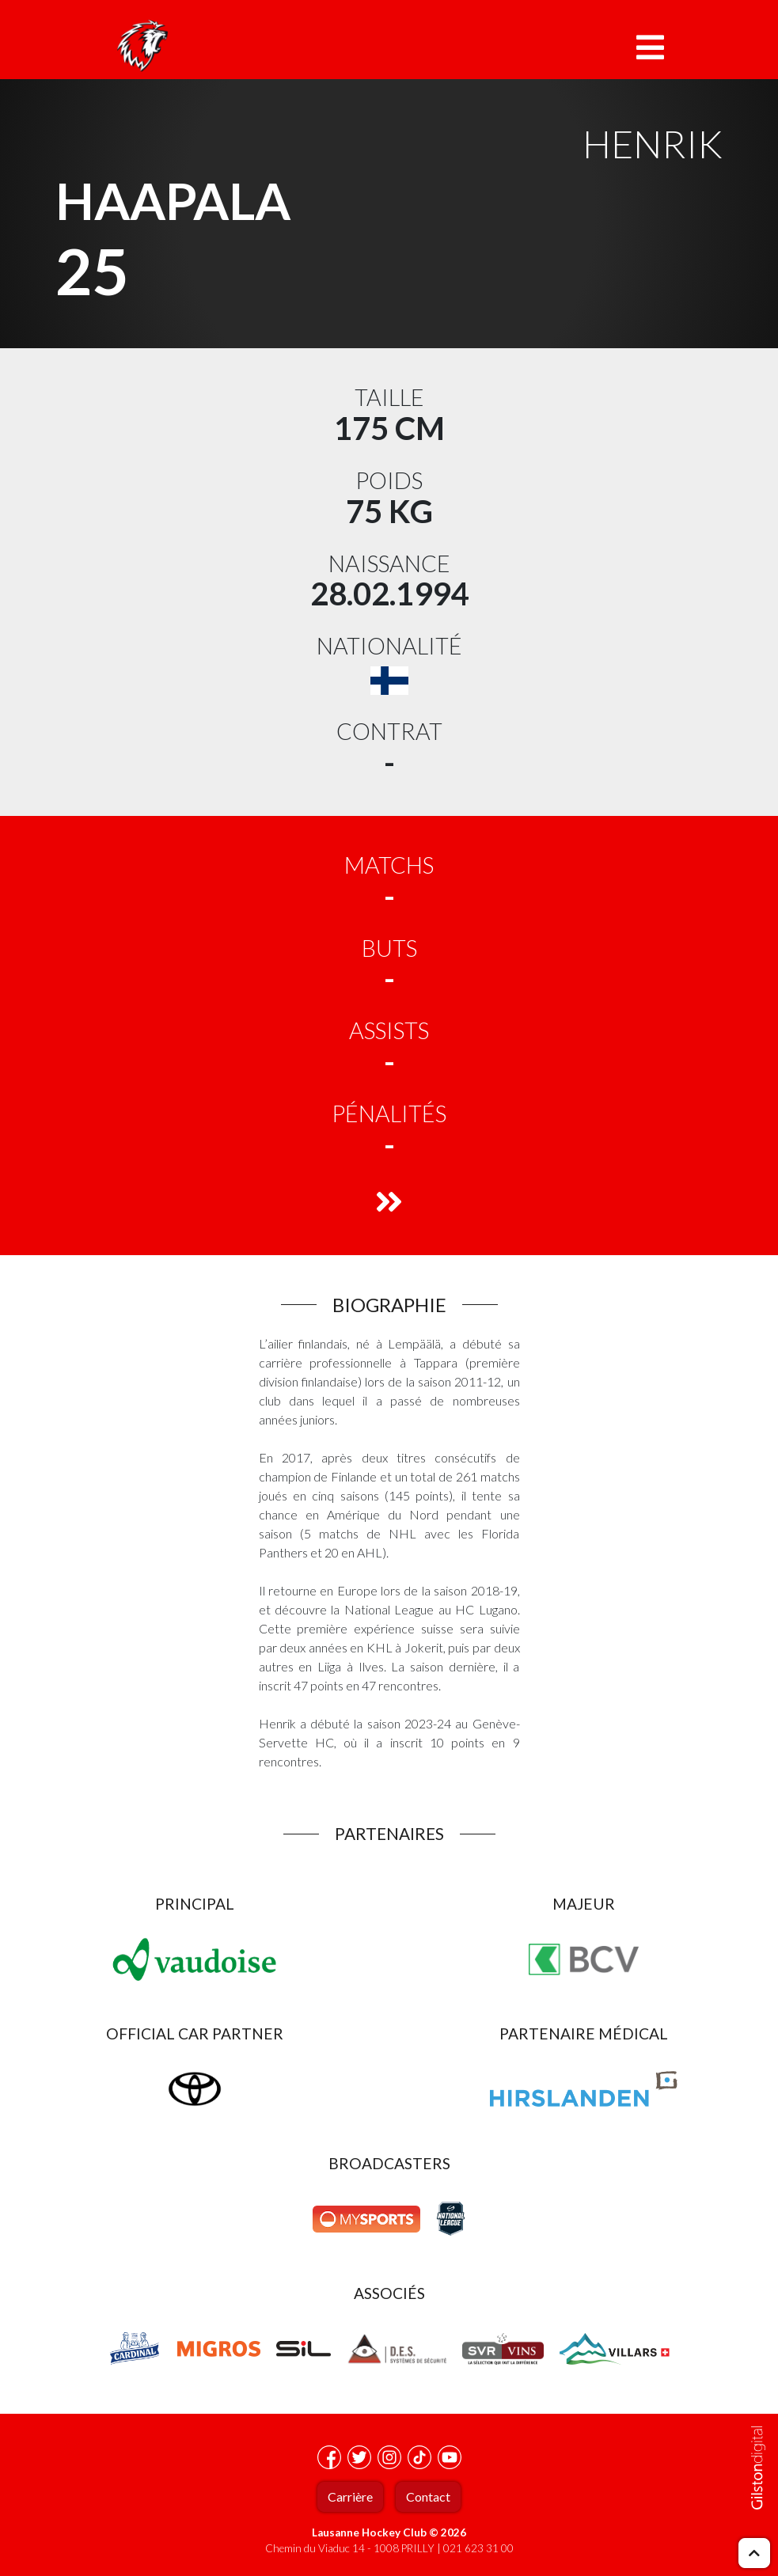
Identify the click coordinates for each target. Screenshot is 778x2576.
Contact (428, 2496)
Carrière (350, 2496)
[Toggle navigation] (650, 47)
